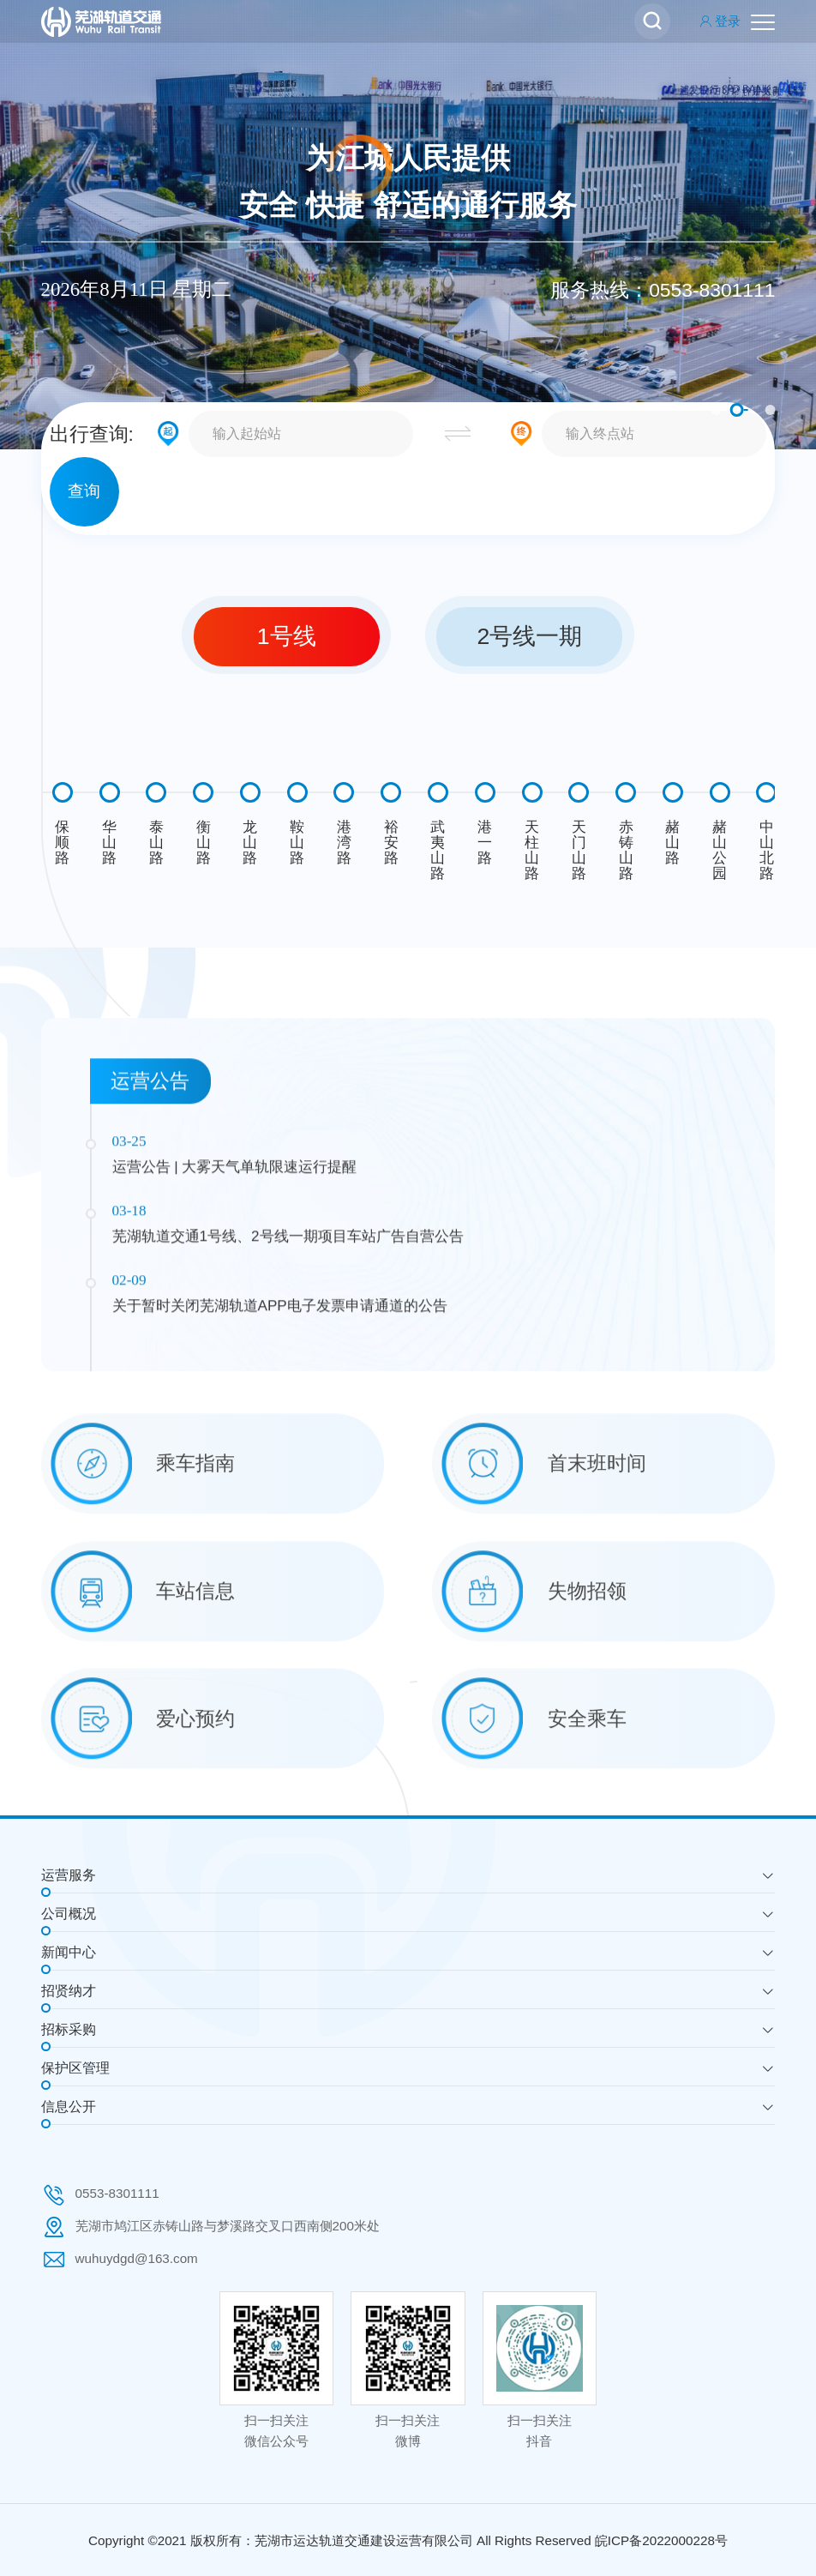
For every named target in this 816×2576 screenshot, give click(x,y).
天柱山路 (532, 850)
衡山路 (203, 842)
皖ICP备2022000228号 (661, 2540)
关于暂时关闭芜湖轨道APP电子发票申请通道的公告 (279, 1474)
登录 (720, 21)
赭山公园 (719, 850)
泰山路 (156, 842)
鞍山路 (297, 842)
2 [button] (736, 410)
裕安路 (391, 842)
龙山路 (250, 842)
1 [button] (716, 410)
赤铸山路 (626, 850)
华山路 (109, 842)
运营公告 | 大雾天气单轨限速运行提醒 (234, 1335)
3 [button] (770, 410)
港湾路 (344, 842)
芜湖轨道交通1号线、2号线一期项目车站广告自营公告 (288, 1404)
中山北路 (766, 850)
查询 (84, 491)
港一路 (484, 842)
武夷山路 (437, 850)
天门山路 (579, 850)
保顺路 (62, 842)
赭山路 (672, 842)
